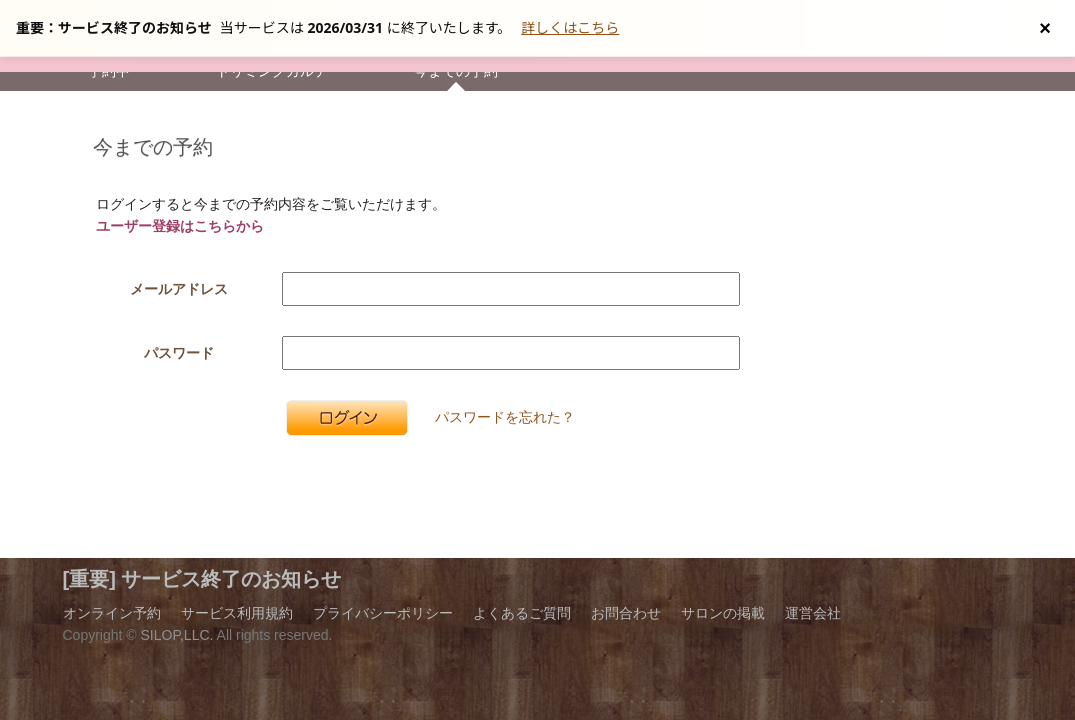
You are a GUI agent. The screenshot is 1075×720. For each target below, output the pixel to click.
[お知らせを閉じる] (1045, 28)
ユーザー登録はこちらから (180, 226)
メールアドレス (179, 289)
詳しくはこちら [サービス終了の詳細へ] (570, 27)
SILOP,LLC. (177, 635)
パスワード (179, 353)
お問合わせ (626, 613)
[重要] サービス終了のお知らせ (202, 579)
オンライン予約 (112, 613)
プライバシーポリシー (383, 613)
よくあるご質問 (522, 613)
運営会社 (813, 613)
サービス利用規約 (237, 613)
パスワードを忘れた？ (505, 417)
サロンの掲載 (723, 613)
